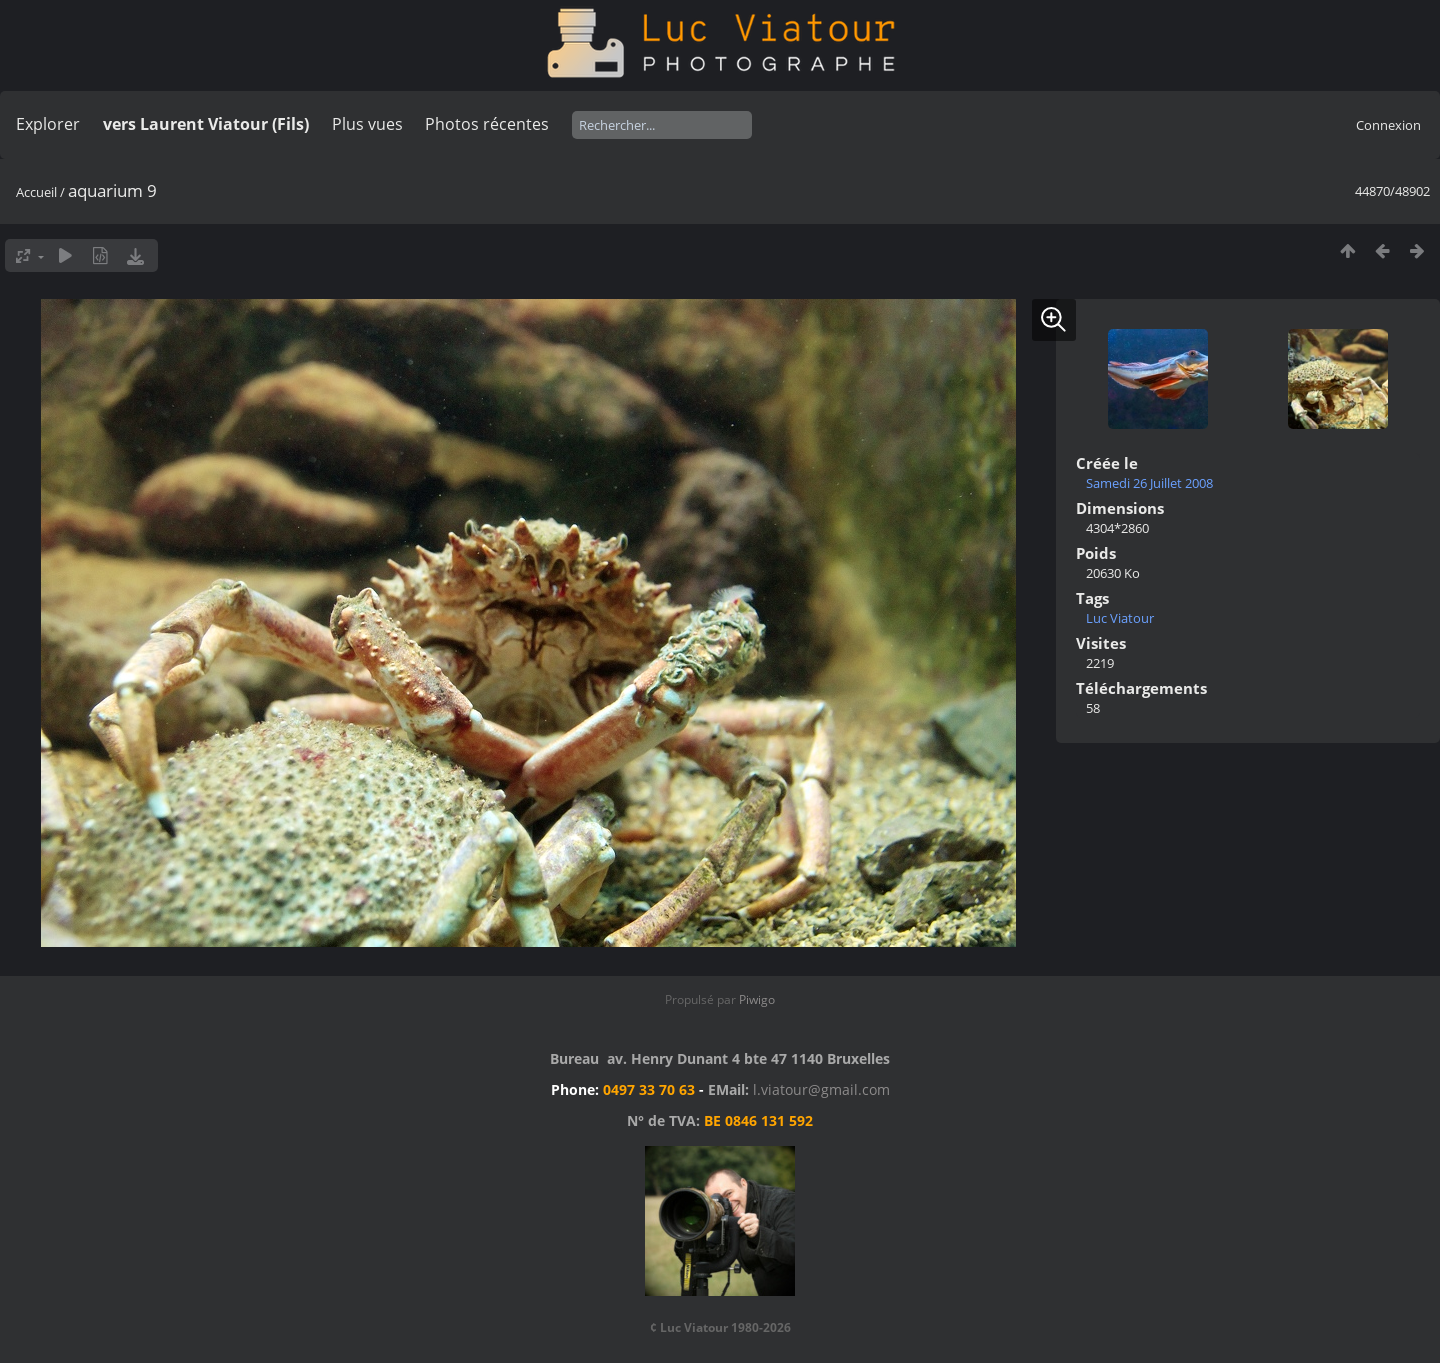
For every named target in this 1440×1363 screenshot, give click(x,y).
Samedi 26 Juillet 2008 (1149, 483)
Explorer (48, 124)
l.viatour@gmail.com (821, 1089)
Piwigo (757, 999)
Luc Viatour (1120, 618)
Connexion (1388, 125)
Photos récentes (487, 124)
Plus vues (367, 124)
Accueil (36, 192)
